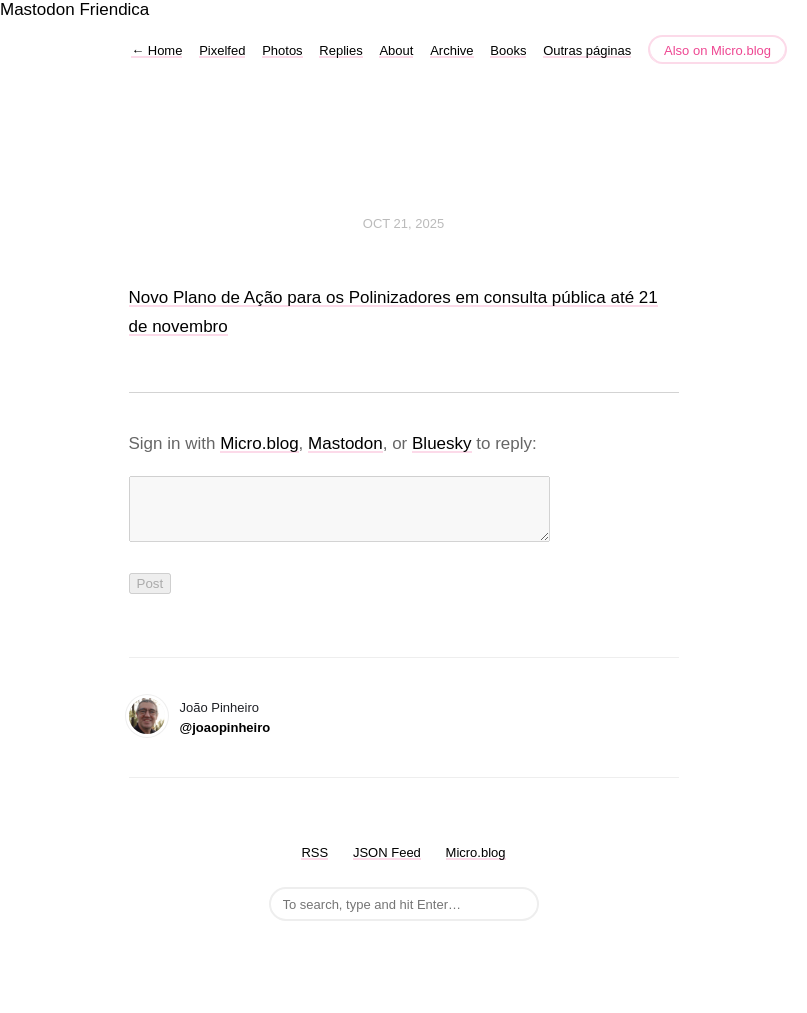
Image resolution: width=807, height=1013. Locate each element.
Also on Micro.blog (717, 50)
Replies (340, 50)
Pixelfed (222, 50)
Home (156, 50)
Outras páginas (587, 50)
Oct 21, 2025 (403, 223)
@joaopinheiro (225, 739)
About (396, 50)
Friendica (114, 9)
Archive (451, 50)
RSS (314, 864)
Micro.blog (259, 443)
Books (508, 50)
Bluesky (442, 443)
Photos (282, 50)
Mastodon (37, 9)
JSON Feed (387, 864)
